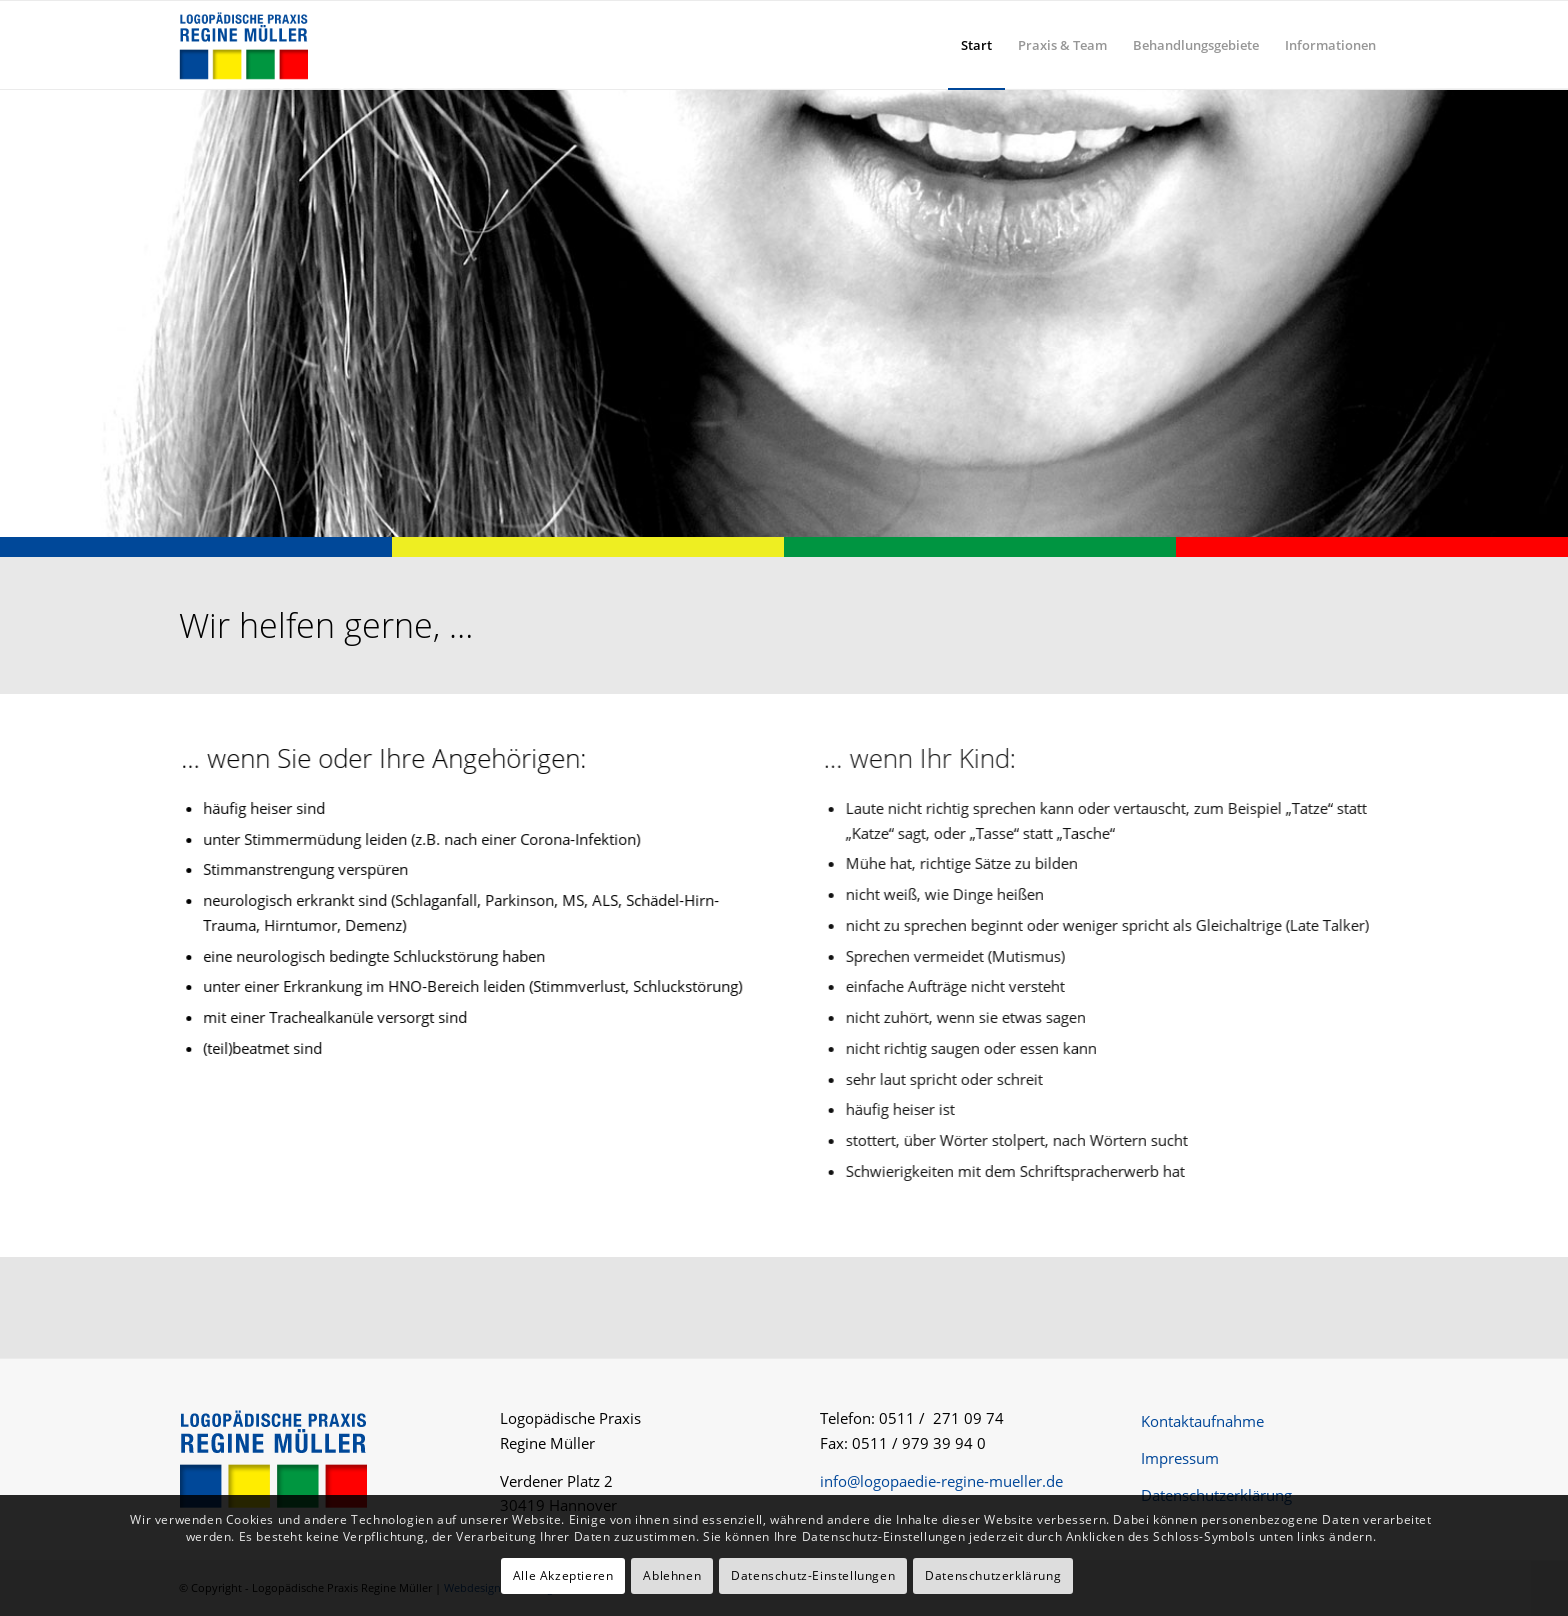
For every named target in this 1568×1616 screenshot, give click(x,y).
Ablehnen (672, 1575)
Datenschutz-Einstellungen (813, 1575)
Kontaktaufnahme (1202, 1421)
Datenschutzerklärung (1216, 1495)
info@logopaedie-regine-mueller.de (941, 1481)
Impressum (1180, 1458)
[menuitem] (976, 45)
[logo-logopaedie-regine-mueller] (243, 45)
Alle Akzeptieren (563, 1575)
